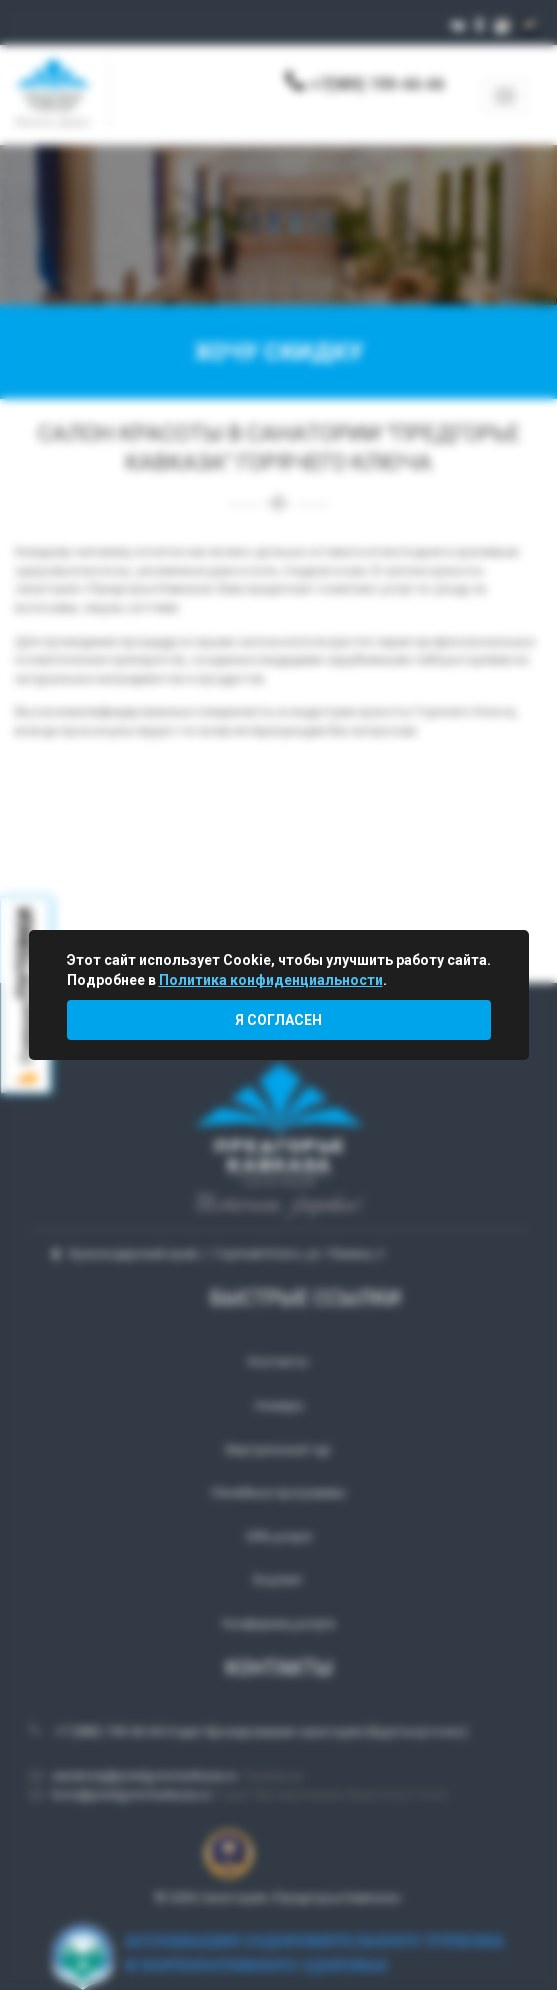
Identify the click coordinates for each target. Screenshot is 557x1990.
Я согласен (278, 1020)
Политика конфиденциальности (271, 980)
